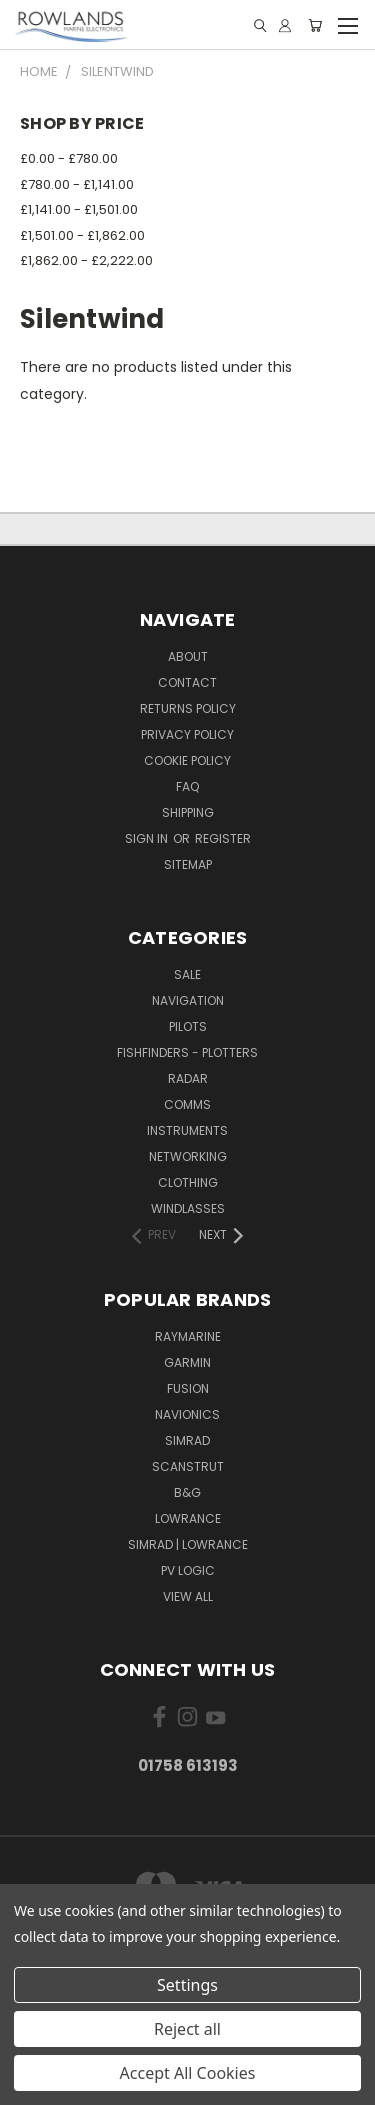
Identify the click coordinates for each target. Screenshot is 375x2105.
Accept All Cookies (188, 2073)
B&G (187, 1492)
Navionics (187, 1414)
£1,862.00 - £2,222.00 (86, 260)
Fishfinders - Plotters (187, 1052)
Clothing (188, 1182)
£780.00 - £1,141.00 (77, 184)
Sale (187, 974)
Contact (187, 682)
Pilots (188, 1026)
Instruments (187, 1130)
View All (188, 1596)
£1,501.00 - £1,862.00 (82, 235)
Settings (187, 1985)
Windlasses (188, 1208)
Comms (187, 1104)
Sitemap (188, 864)
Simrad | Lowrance (188, 1544)
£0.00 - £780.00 (69, 158)
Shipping (188, 812)
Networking (188, 1156)
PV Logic (188, 1570)
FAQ (187, 786)
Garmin (187, 1362)
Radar (188, 1078)
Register (223, 838)
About (188, 656)
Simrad (187, 1440)
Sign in (148, 838)
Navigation (188, 1000)
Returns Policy (188, 708)
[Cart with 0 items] (315, 25)
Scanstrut (188, 1466)
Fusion (188, 1388)
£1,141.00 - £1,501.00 (79, 209)
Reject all (187, 2029)
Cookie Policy (187, 760)
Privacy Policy (187, 734)
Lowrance (188, 1518)
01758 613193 (188, 1765)
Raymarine (188, 1336)
